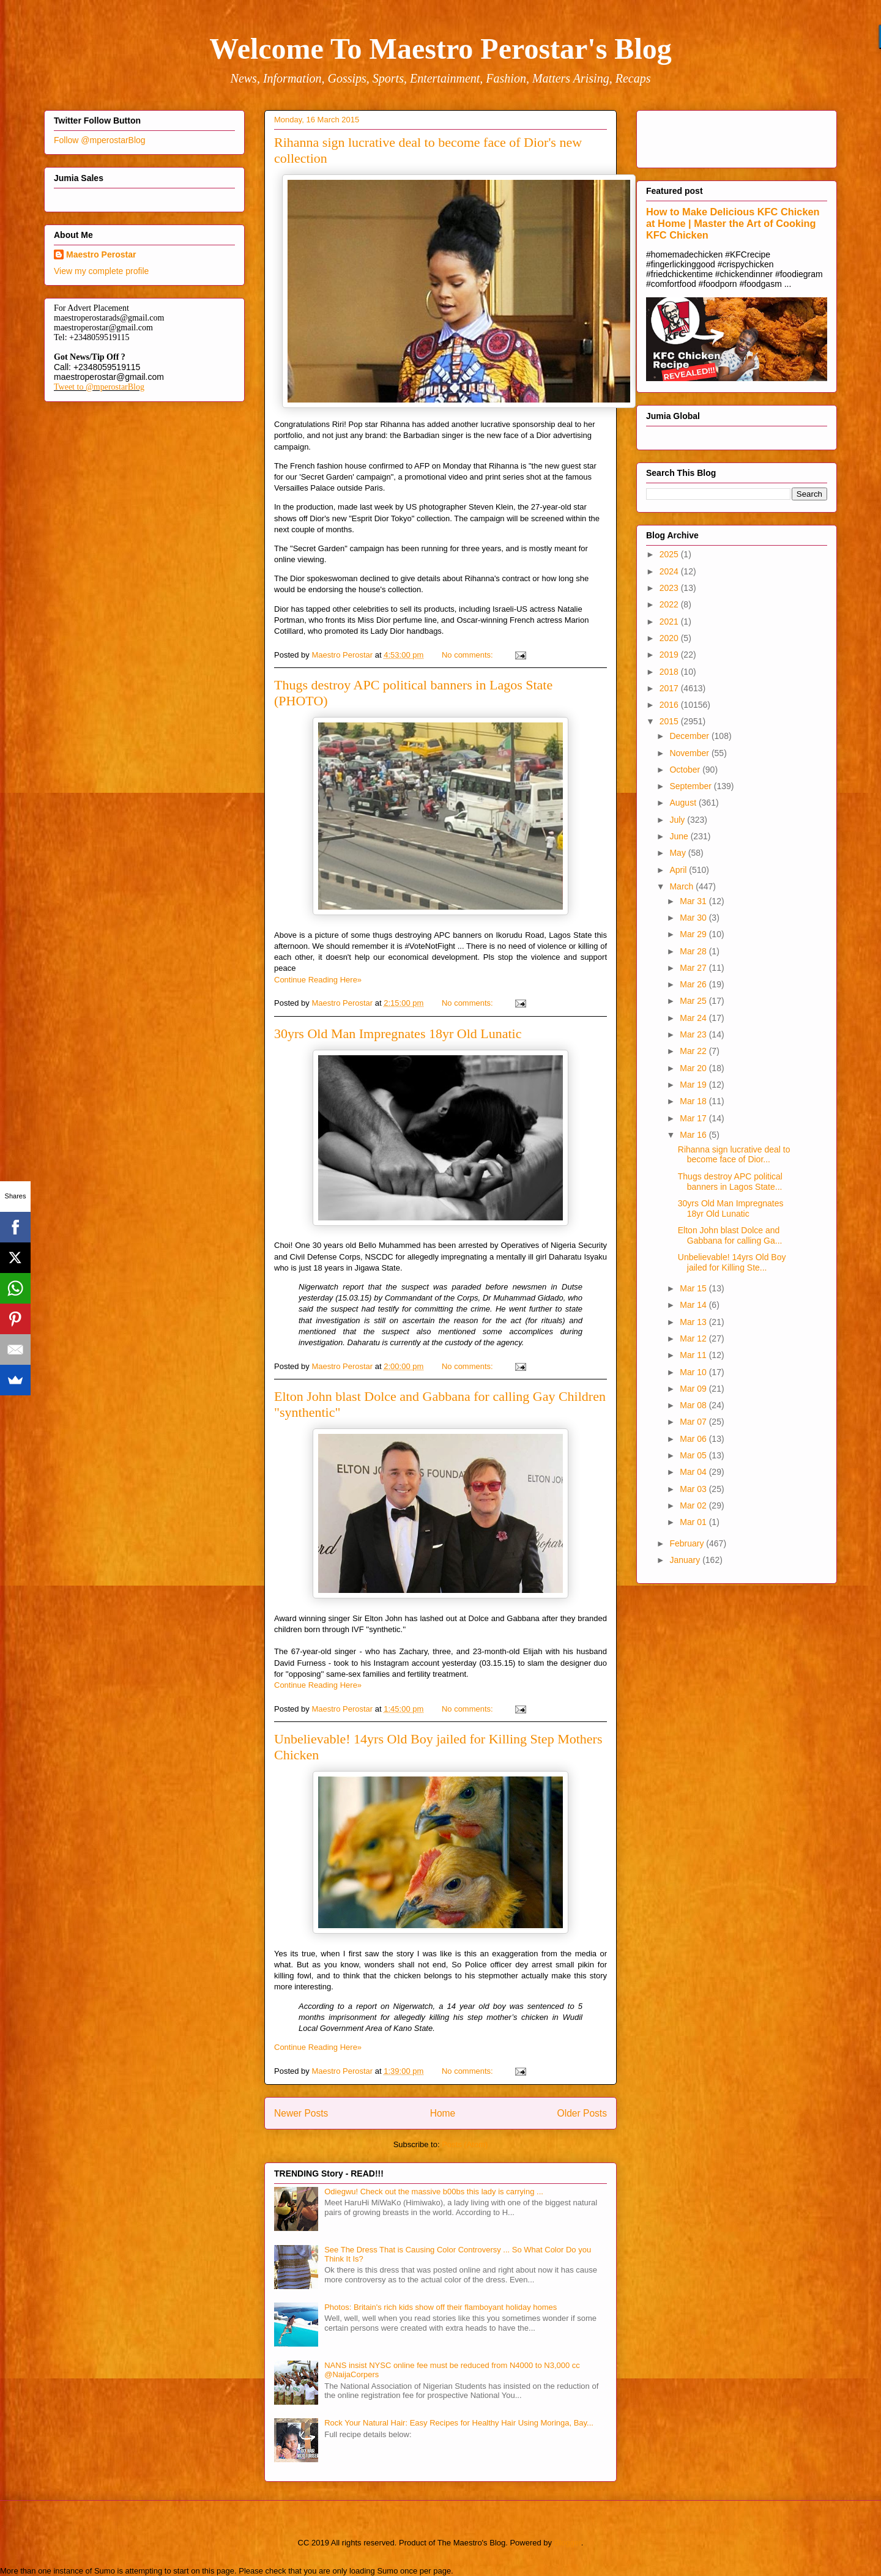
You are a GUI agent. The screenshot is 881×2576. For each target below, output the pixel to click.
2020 (670, 638)
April (679, 870)
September (691, 786)
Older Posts (582, 2113)
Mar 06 (694, 1439)
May (678, 853)
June (679, 836)
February (687, 1543)
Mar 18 (694, 1101)
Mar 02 (694, 1505)
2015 (670, 721)
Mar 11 (694, 1355)
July (678, 820)
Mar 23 (694, 1034)
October (685, 769)
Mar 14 (694, 1305)
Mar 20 (694, 1068)
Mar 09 (694, 1389)
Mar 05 (694, 1455)
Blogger (567, 2542)
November (690, 753)
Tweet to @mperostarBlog (99, 387)
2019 (670, 654)
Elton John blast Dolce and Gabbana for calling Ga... (730, 1235)
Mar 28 (694, 951)
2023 (670, 588)
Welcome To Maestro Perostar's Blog (440, 48)
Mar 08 (694, 1405)
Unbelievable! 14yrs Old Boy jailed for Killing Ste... (732, 1262)
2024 (670, 571)
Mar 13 (694, 1322)
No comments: (468, 654)
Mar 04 (694, 1472)
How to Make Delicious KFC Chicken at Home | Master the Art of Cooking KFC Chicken (733, 223)
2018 (670, 672)
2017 (670, 688)
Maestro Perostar (101, 254)
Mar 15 (694, 1288)
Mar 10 (694, 1372)
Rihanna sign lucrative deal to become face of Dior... (734, 1155)
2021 (670, 621)
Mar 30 (694, 917)
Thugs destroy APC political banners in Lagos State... (730, 1181)
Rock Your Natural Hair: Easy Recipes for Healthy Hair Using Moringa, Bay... (458, 2422)
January (685, 1560)
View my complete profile (101, 271)
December (690, 736)
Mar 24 (694, 1018)
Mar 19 (694, 1084)
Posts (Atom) (465, 2144)
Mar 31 (694, 901)
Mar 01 (694, 1522)
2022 (670, 604)
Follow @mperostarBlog (100, 140)
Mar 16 (694, 1135)
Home (443, 2113)
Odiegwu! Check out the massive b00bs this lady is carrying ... (433, 2191)
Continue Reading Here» (318, 979)
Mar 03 (694, 1489)
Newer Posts (301, 2113)
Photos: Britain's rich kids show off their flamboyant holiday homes (440, 2307)
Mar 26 (694, 984)
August (683, 802)
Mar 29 (694, 934)
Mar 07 (694, 1422)
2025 (670, 554)
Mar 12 (694, 1338)
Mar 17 (694, 1118)
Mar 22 (694, 1051)
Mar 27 (694, 968)
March (682, 886)
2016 (670, 705)
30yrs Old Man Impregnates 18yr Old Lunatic (397, 1033)
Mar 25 (694, 1001)
